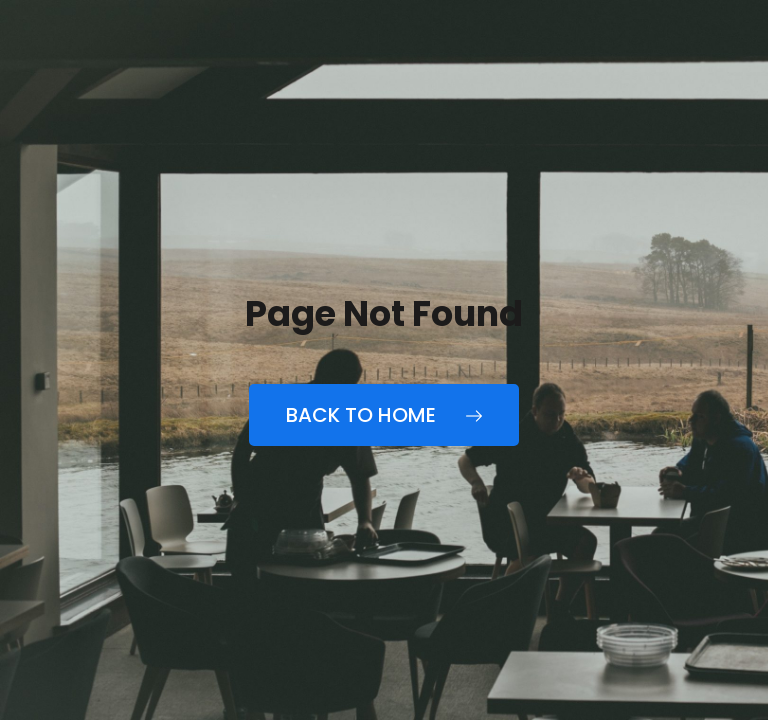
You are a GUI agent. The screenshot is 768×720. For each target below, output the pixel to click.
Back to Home (384, 415)
